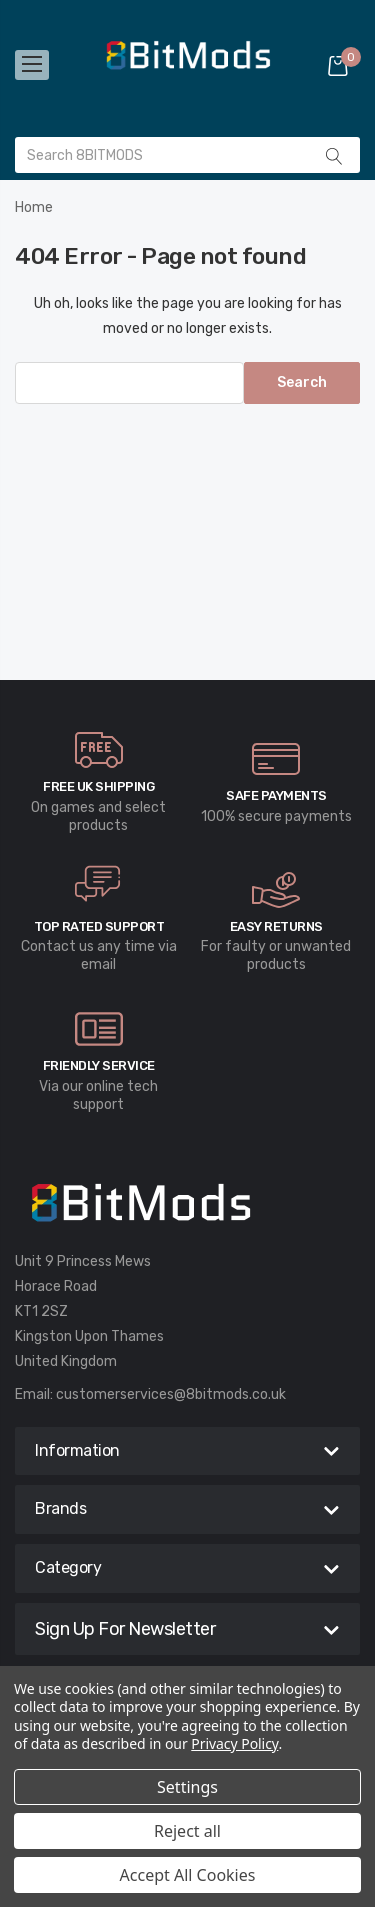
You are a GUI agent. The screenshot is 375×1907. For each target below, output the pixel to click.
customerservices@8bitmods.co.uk (171, 1394)
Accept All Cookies (188, 1875)
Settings (187, 1787)
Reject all (187, 1831)
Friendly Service (99, 1065)
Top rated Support (99, 926)
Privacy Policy (234, 1743)
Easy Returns (276, 926)
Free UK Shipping (98, 786)
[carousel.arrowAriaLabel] (99, 750)
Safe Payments (276, 795)
